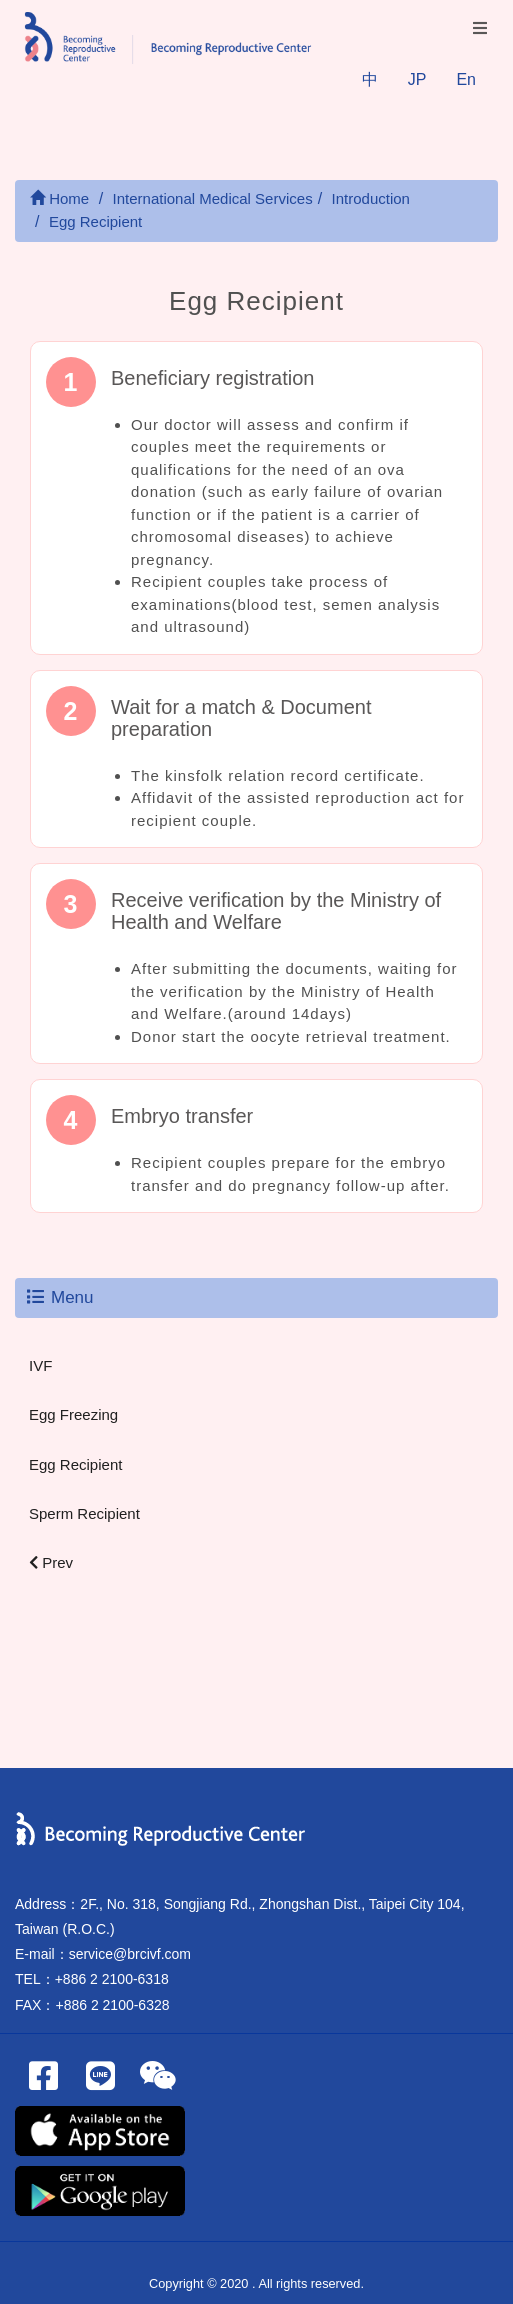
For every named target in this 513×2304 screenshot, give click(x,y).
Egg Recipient (75, 1464)
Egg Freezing (73, 1414)
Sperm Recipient (84, 1513)
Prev (51, 1562)
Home (59, 198)
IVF (40, 1365)
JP (417, 79)
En (466, 79)
